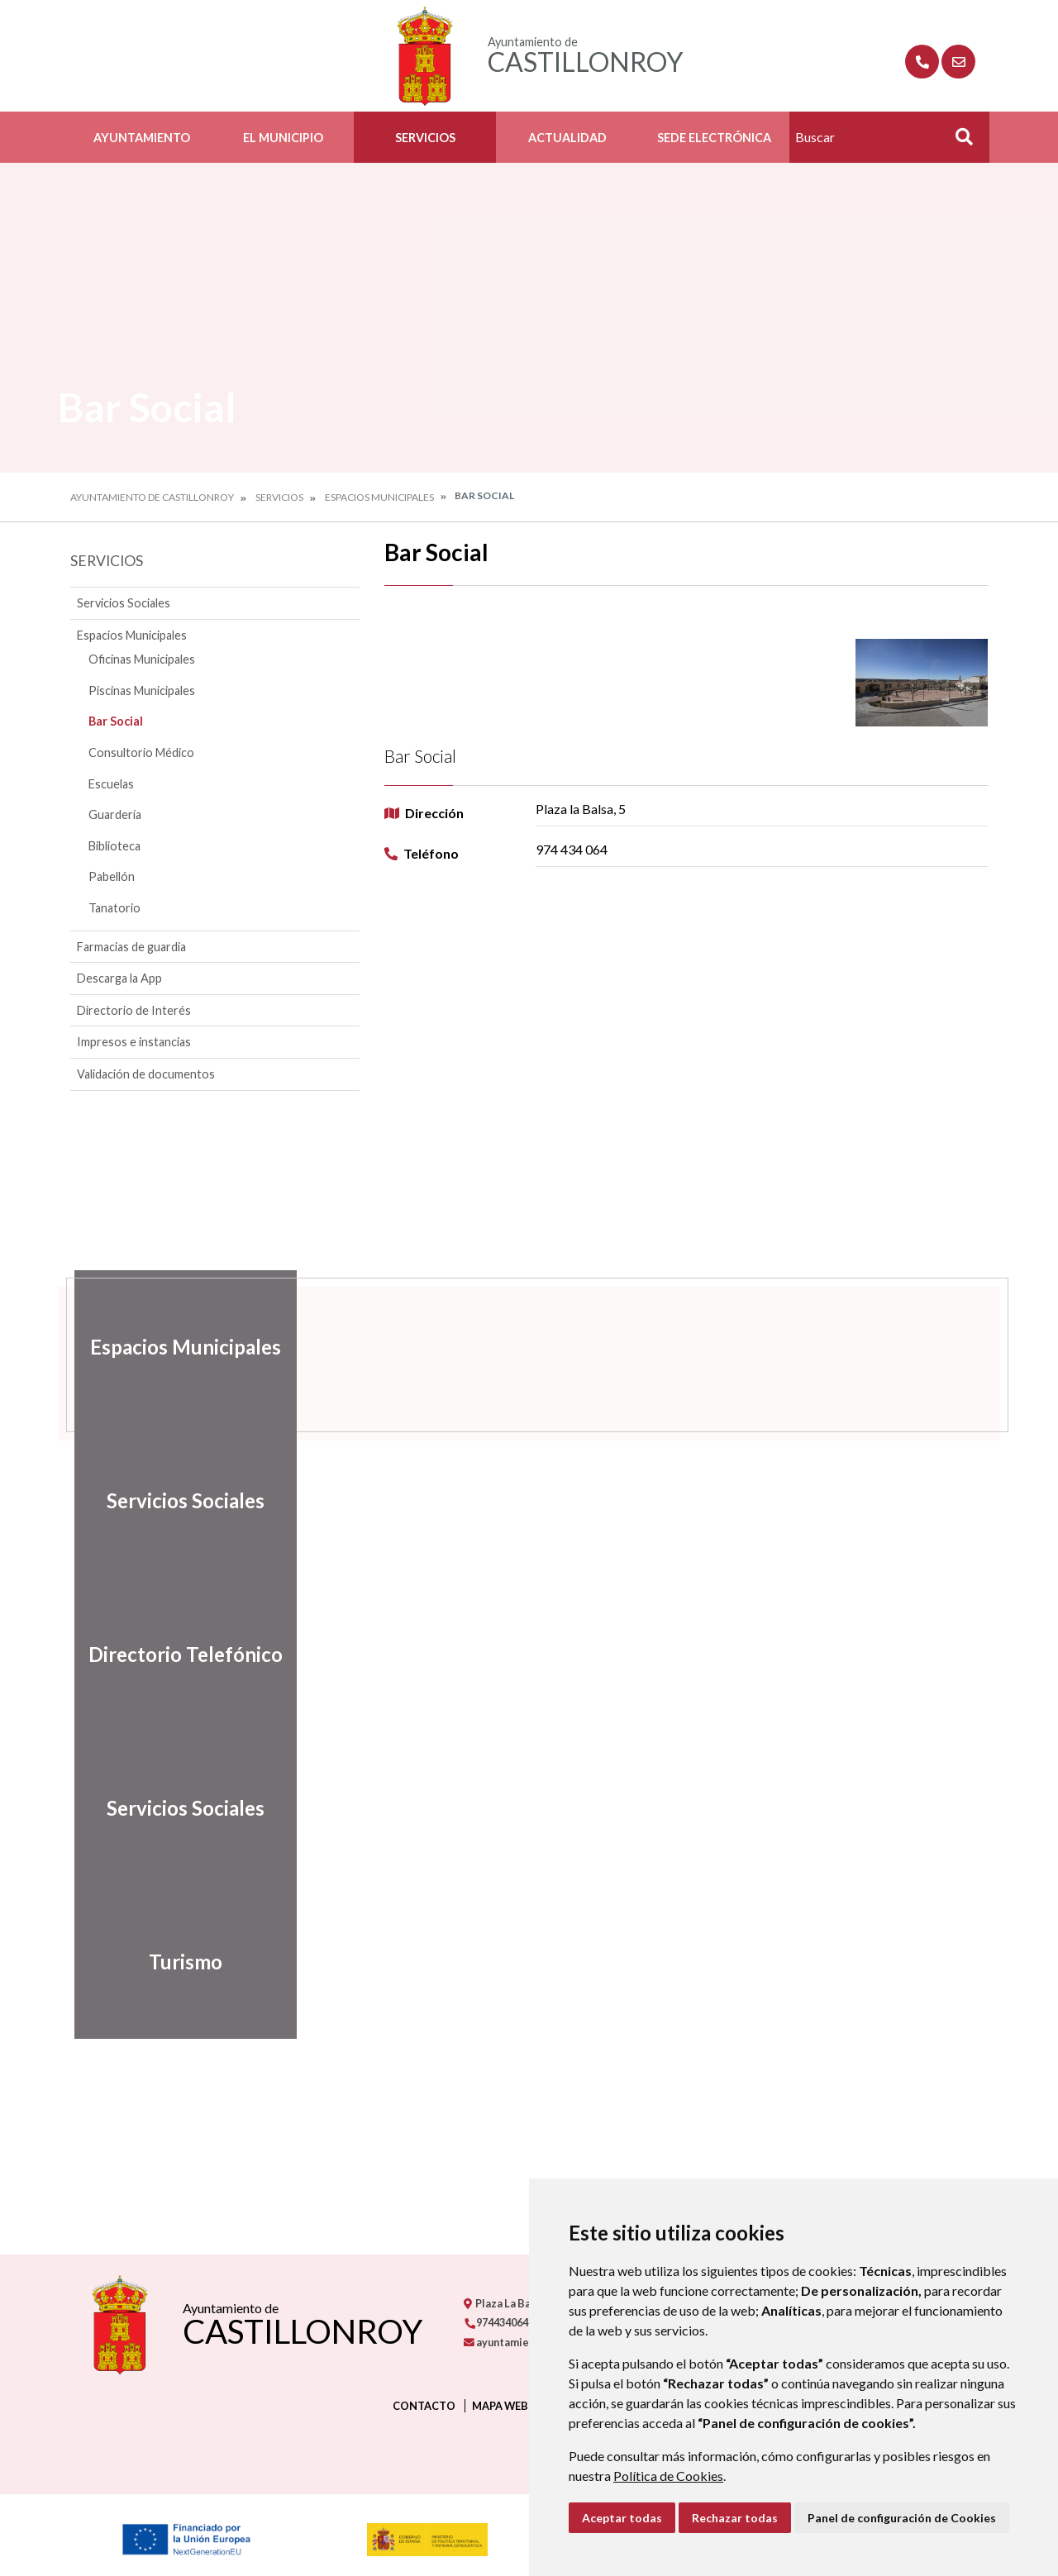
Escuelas (111, 784)
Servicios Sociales (123, 603)
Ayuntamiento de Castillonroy (152, 497)
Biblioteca (114, 846)
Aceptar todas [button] (622, 2518)
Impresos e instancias (134, 1042)
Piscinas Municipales (141, 690)
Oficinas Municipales (141, 659)
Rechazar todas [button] (735, 2518)
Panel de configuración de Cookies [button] (902, 2518)
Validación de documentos (146, 1074)
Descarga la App (119, 978)
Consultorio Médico (141, 752)
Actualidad (567, 138)
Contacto (424, 2405)
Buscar (958, 142)
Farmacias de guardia (131, 947)
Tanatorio (114, 908)
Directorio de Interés (134, 1010)
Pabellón (111, 876)
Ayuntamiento (141, 138)
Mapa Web (500, 2405)
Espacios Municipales (379, 497)
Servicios (425, 138)
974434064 (496, 2322)
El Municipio (283, 138)
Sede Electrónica (714, 138)
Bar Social (115, 721)
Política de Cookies (668, 2475)
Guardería (114, 814)
